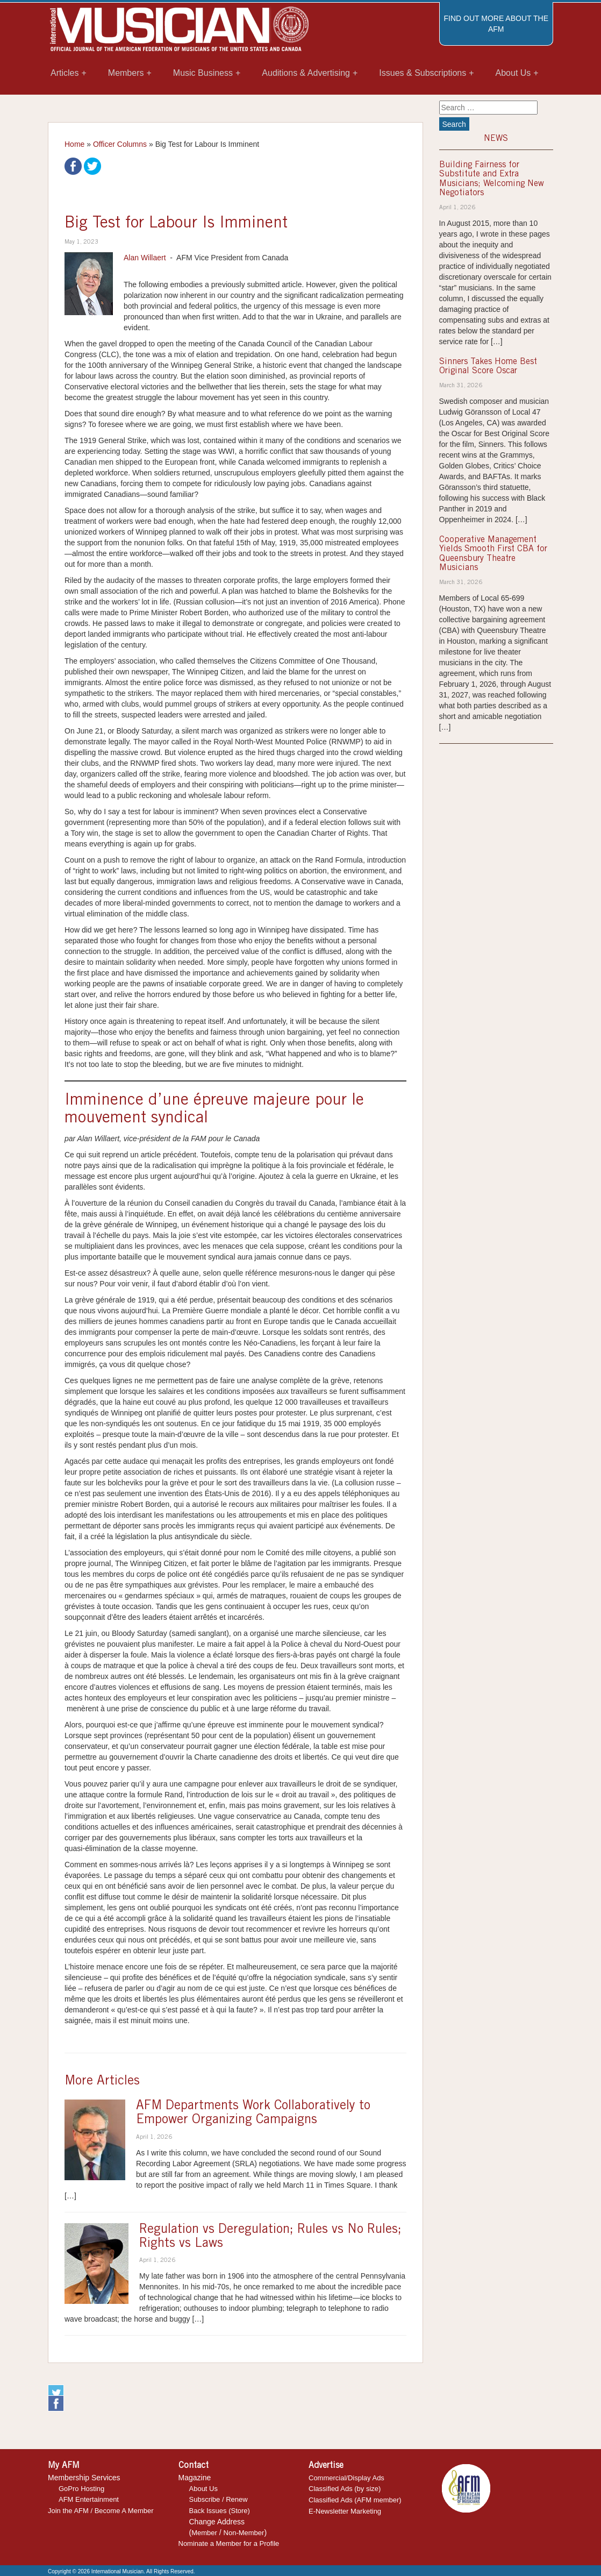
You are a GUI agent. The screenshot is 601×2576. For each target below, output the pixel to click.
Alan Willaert (145, 257)
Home (74, 144)
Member (204, 2533)
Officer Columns (120, 144)
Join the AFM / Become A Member (101, 2511)
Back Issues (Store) (219, 2511)
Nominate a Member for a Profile (229, 2543)
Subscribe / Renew (218, 2499)
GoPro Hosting (81, 2489)
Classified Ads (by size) (345, 2489)
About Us (203, 2489)
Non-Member (244, 2533)
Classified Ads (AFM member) (355, 2500)
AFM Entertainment (89, 2499)
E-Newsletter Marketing (345, 2511)
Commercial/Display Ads (346, 2478)
